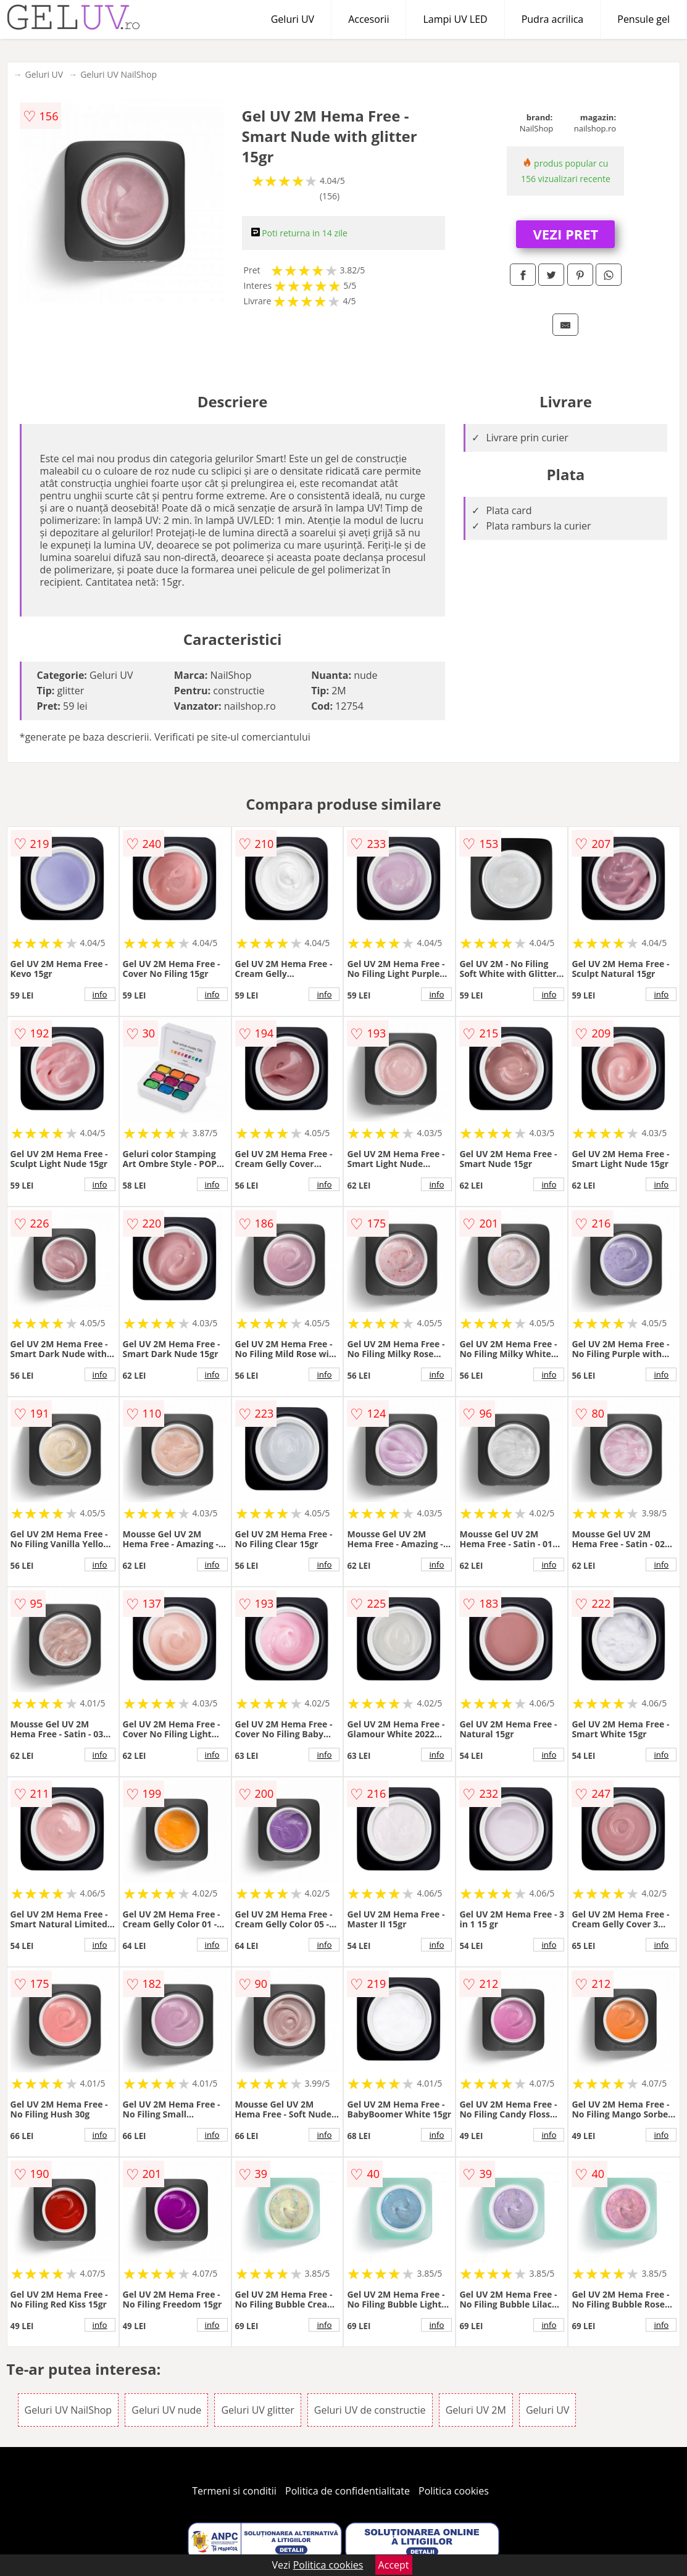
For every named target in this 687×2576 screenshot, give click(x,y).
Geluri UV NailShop (118, 74)
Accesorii (368, 19)
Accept (393, 2565)
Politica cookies (453, 2491)
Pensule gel (643, 19)
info (100, 994)
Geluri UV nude (166, 2410)
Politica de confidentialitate (347, 2491)
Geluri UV (292, 19)
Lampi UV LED (455, 19)
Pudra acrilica (553, 19)
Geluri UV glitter (257, 2410)
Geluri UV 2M (476, 2410)
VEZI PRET (566, 234)
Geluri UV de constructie (370, 2410)
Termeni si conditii (234, 2491)
